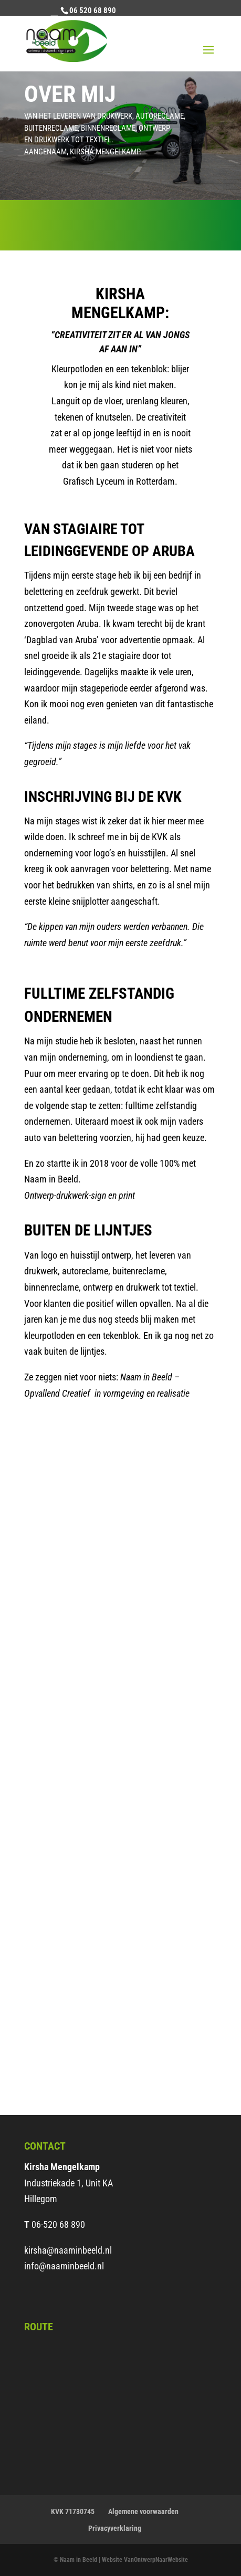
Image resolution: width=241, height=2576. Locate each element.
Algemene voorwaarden (143, 2511)
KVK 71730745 (73, 2511)
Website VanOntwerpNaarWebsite (145, 2559)
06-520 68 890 (58, 2224)
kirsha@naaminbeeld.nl (68, 2250)
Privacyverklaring (114, 2528)
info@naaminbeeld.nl (64, 2265)
